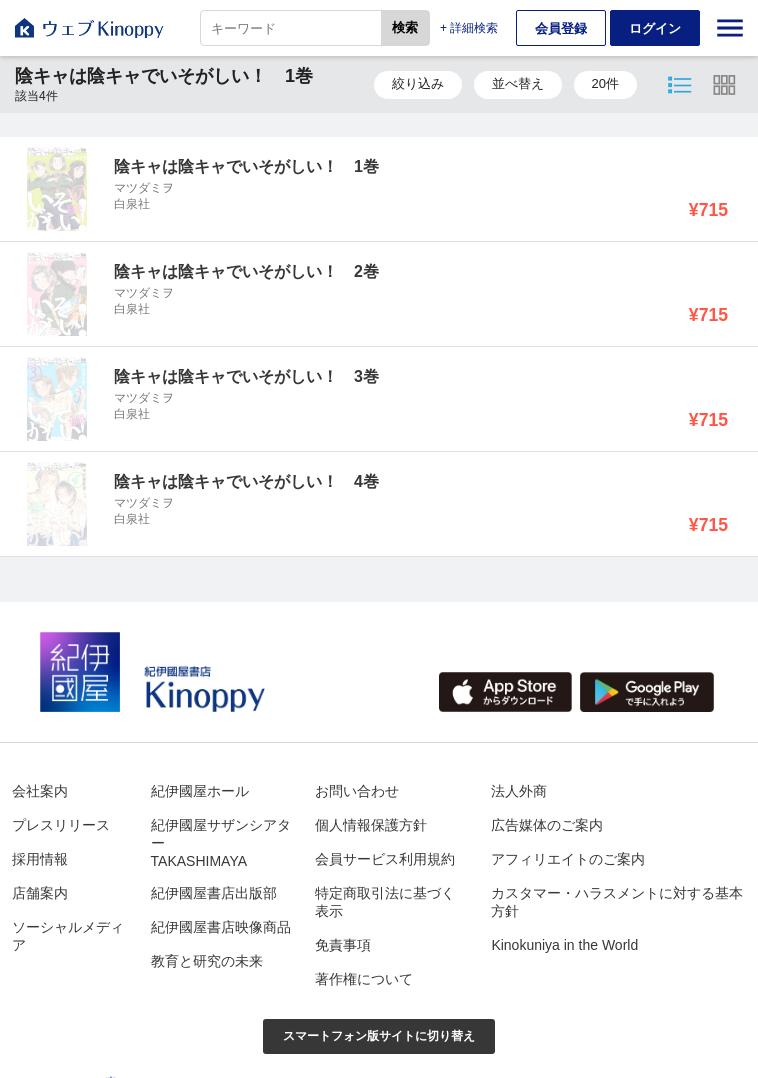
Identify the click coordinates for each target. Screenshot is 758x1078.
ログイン (655, 28)
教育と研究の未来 (207, 961)
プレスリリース (61, 825)
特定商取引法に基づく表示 (385, 902)
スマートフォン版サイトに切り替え (379, 1036)
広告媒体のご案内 (547, 825)
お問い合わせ (357, 791)
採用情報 (40, 859)
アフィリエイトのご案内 (568, 859)
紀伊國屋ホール (200, 791)
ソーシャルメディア (68, 936)
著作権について (364, 979)
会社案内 (40, 791)
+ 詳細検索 (469, 28)
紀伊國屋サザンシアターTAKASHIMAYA (221, 843)
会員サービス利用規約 (385, 859)
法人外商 (519, 791)
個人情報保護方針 (371, 825)
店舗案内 (40, 893)
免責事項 (343, 945)
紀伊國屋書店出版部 (214, 893)
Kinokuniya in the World (564, 945)
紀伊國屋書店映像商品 (221, 927)
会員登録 (561, 28)
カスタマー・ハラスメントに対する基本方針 (617, 902)
